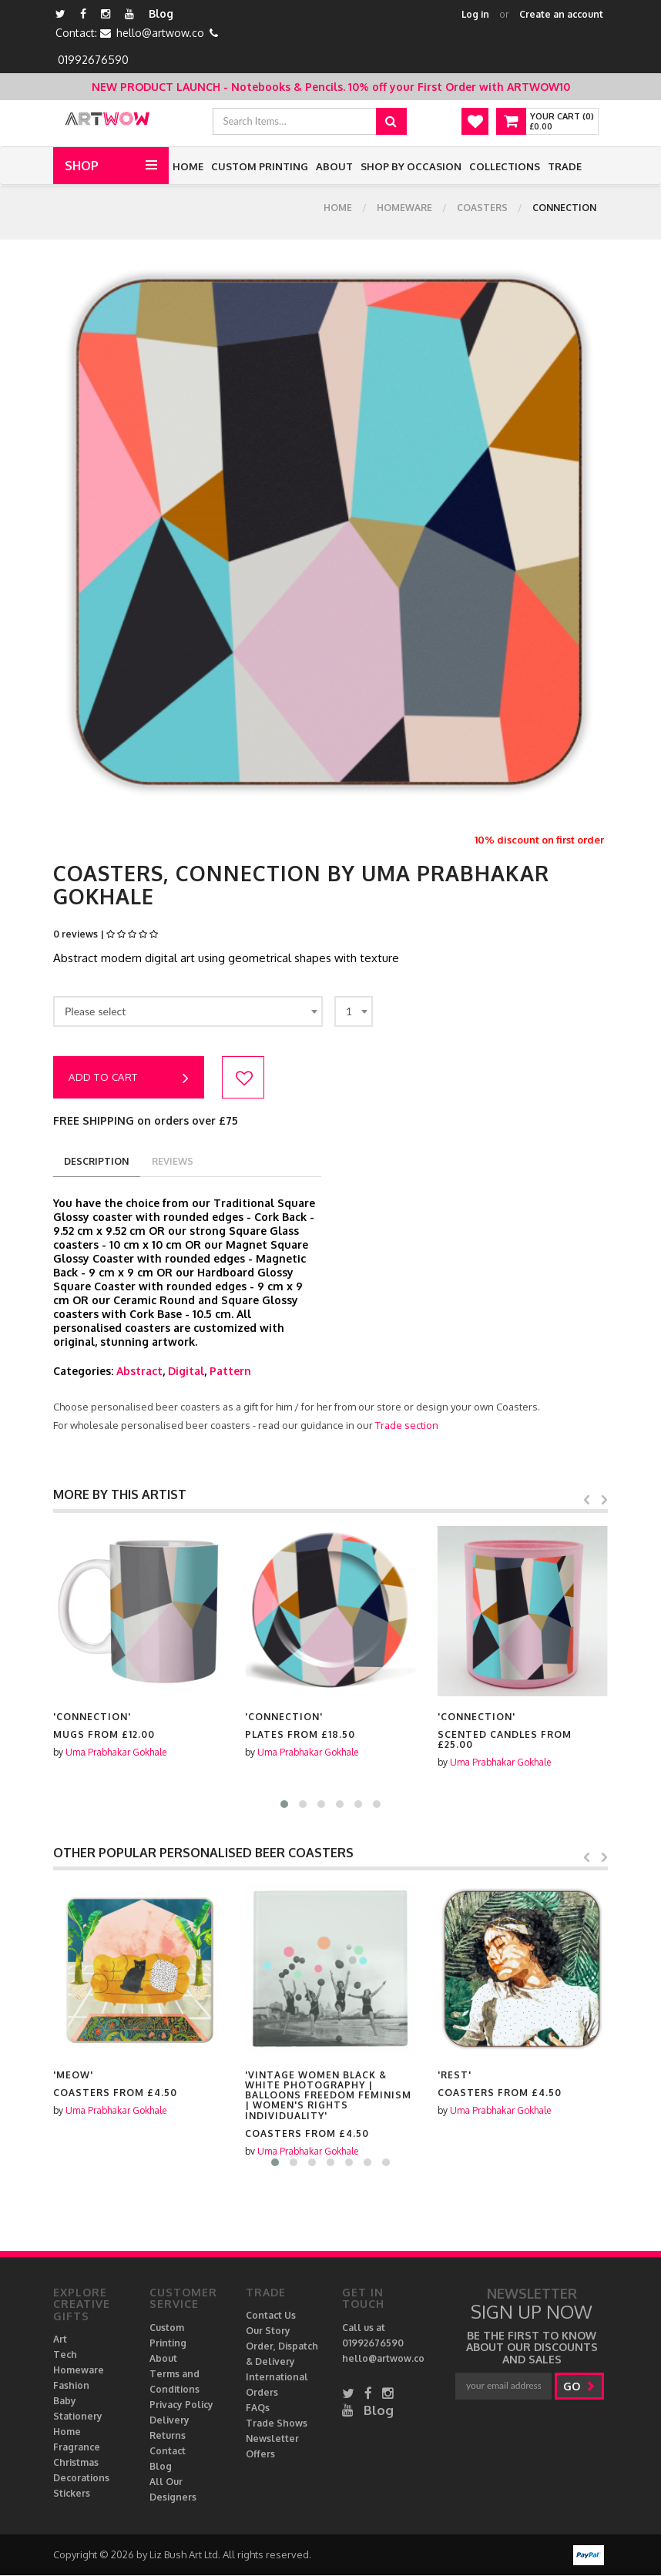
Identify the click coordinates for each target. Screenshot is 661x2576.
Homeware (404, 212)
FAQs (258, 2408)
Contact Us (271, 2316)
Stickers (71, 2494)
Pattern (230, 1371)
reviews (179, 1162)
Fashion (71, 2386)
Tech (65, 2355)
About (334, 166)
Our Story (268, 2331)
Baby (64, 2401)
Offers (260, 2454)
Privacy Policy (181, 2405)
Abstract (139, 1371)
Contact (167, 2451)
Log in (475, 14)
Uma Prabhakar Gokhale (115, 1753)
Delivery (169, 2421)
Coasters (482, 212)
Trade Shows (276, 2424)
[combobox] (188, 1011)
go (581, 2386)
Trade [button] (565, 166)
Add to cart (129, 1078)
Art (60, 2340)
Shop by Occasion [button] (411, 166)
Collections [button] (504, 166)
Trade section (406, 1426)
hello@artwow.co (160, 32)
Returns (167, 2436)
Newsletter (272, 2439)
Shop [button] (82, 165)
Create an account (561, 14)
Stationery (77, 2417)
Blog (161, 13)
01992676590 (93, 59)
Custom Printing (259, 166)
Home (188, 166)
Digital (186, 1371)
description (99, 1162)
